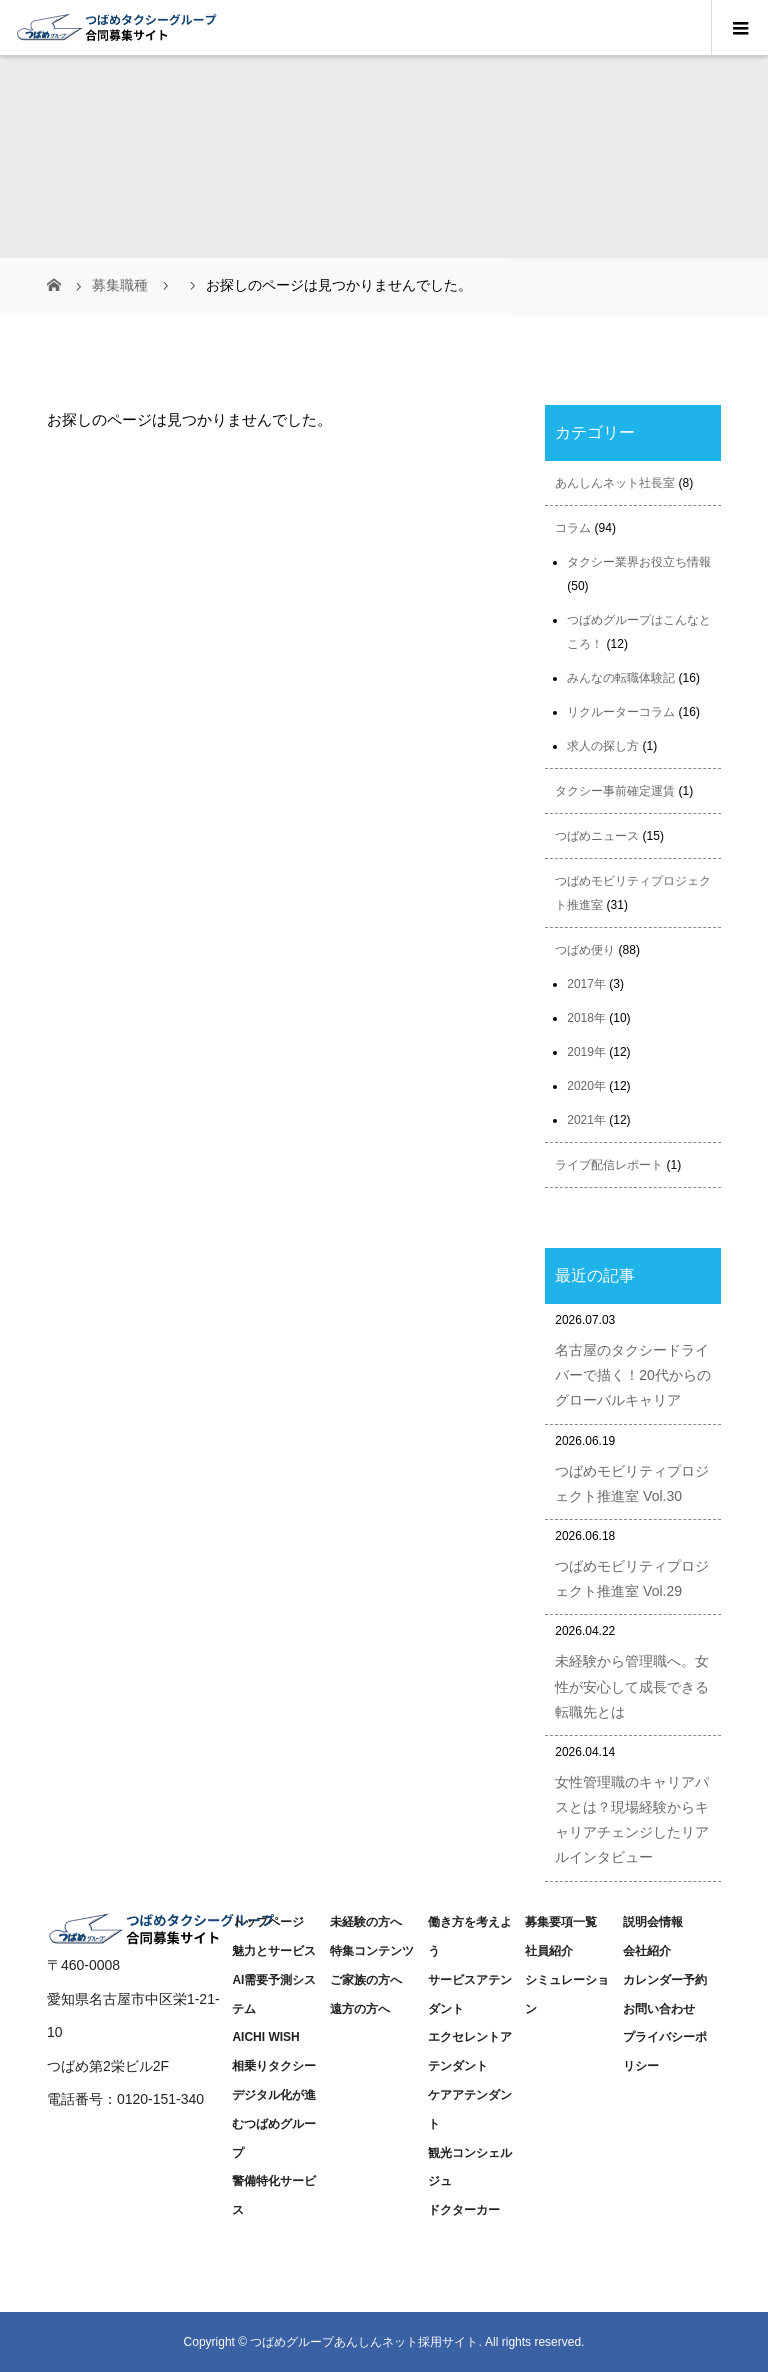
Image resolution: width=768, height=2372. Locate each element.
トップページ (268, 1922)
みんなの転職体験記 (621, 678)
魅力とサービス (274, 1951)
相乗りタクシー (274, 2066)
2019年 (586, 1052)
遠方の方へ (360, 2009)
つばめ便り (585, 950)
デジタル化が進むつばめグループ (274, 2124)
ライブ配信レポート (609, 1165)
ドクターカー (464, 2210)
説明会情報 (653, 1922)
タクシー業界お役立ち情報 (639, 562)
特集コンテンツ (372, 1951)
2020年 (586, 1086)
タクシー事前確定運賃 (615, 791)
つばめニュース (597, 836)
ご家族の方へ (366, 1980)
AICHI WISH (265, 2037)
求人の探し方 (603, 746)
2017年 (586, 984)
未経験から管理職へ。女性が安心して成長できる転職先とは (632, 1686)
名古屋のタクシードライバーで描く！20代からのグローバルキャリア (633, 1375)
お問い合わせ (659, 2009)
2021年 (586, 1120)
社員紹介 (549, 1951)
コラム (573, 528)
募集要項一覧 (561, 1922)
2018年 (586, 1018)
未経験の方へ (366, 1922)
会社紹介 (647, 1951)
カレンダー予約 (665, 1980)
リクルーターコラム (621, 712)
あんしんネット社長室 (615, 483)
